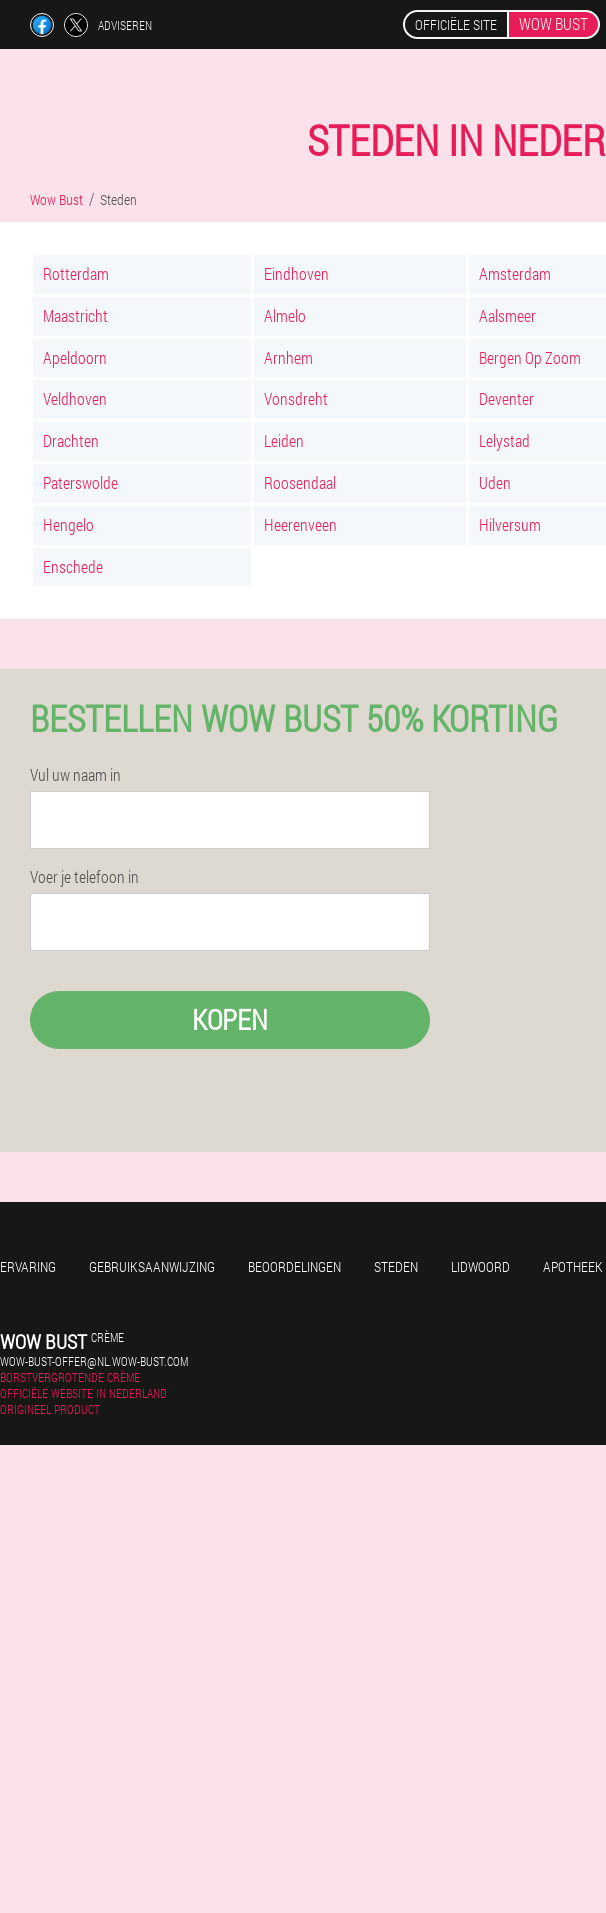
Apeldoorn (75, 357)
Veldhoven (75, 398)
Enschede (73, 566)
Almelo (285, 315)
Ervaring (28, 1266)
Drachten (71, 440)
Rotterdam (76, 273)
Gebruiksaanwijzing (152, 1266)
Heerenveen (300, 524)
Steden (396, 1266)
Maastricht (75, 315)
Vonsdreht (296, 398)
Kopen (230, 1019)
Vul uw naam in (75, 775)
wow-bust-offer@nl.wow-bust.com (94, 1361)
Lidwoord (480, 1266)
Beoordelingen (294, 1266)
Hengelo (68, 524)
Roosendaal (300, 482)
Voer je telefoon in (84, 877)
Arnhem (288, 357)
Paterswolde (80, 482)
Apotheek (573, 1266)
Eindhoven (296, 273)
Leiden (284, 440)
